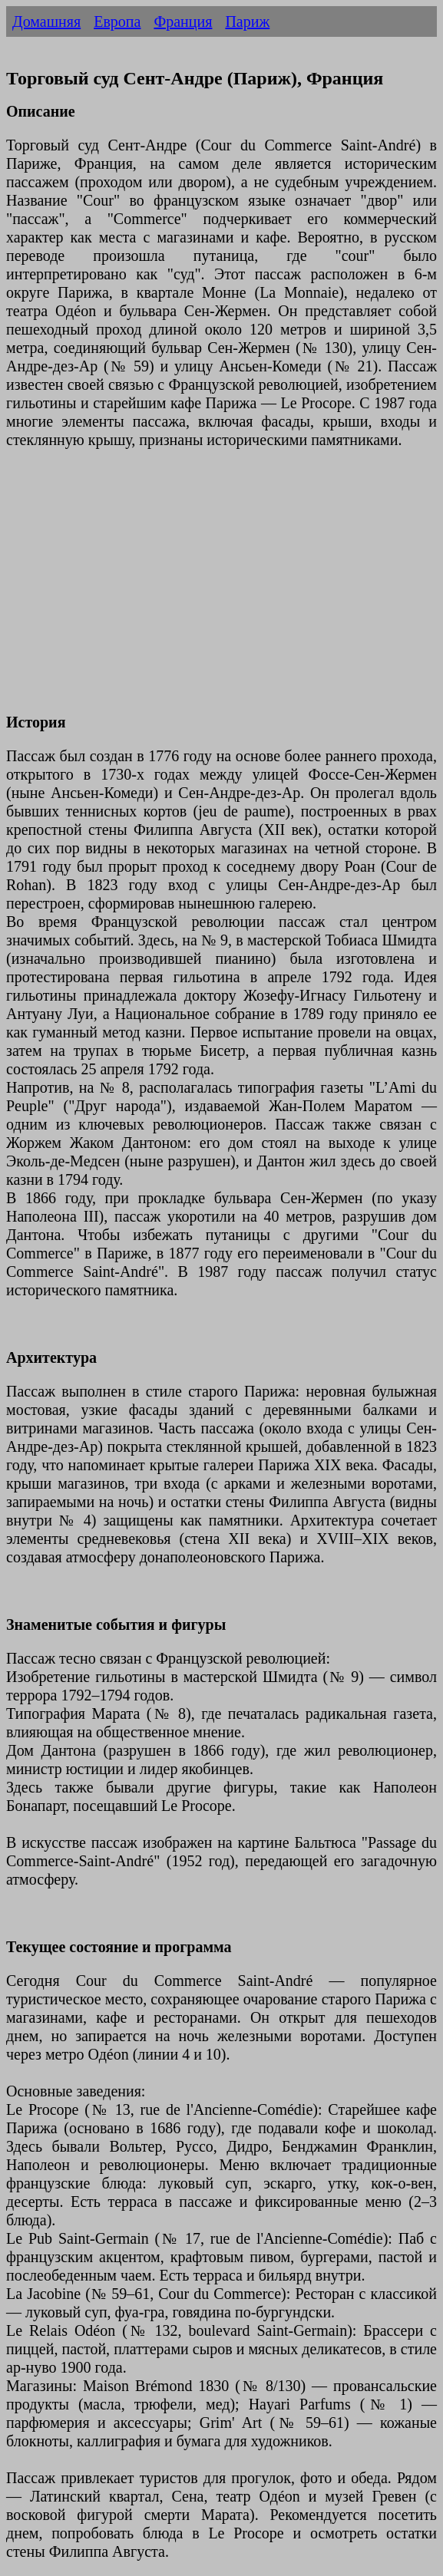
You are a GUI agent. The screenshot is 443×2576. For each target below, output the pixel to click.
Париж (247, 21)
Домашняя (46, 21)
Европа (117, 21)
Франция (183, 21)
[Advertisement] (221, 590)
